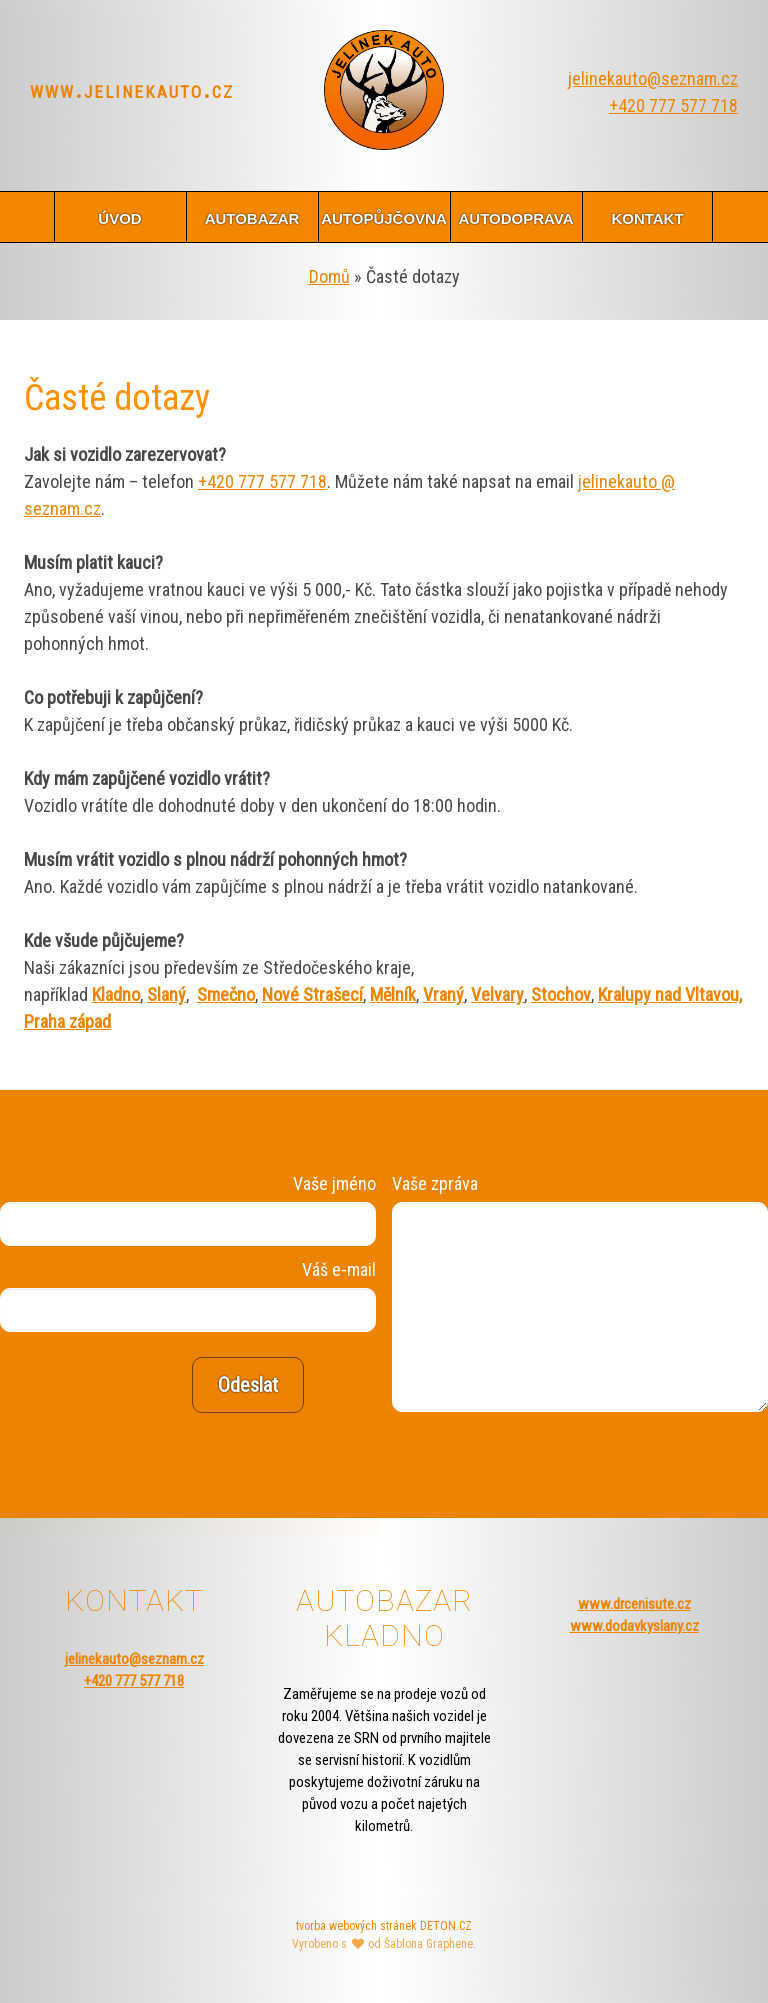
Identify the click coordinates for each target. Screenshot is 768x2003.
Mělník (393, 994)
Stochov (561, 994)
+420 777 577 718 (673, 105)
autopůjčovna (384, 216)
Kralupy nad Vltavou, (670, 994)
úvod (119, 216)
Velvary (497, 994)
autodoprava (515, 216)
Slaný (166, 994)
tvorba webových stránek (356, 1926)
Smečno (226, 994)
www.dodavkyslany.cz (634, 1626)
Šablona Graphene (428, 1944)
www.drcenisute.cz (634, 1604)
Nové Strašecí (312, 994)
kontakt (647, 216)
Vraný (443, 994)
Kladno (116, 994)
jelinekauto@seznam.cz (653, 78)
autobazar (252, 216)
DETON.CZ (446, 1926)
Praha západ (67, 1021)
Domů (329, 276)
